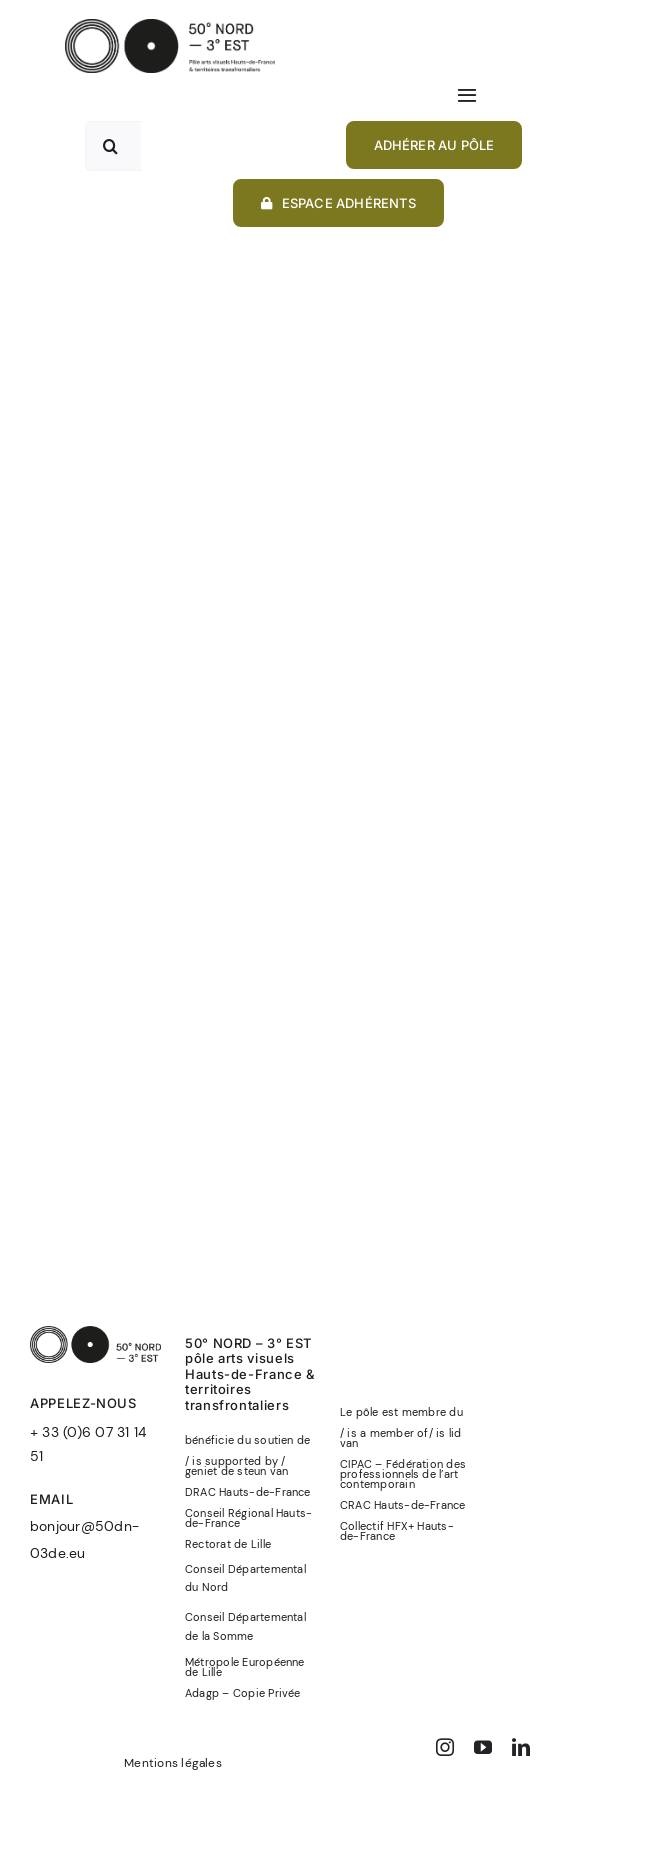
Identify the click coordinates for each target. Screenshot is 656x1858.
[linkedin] (521, 1747)
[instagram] (445, 1747)
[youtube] (483, 1747)
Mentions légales (173, 1763)
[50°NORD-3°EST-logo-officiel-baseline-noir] (170, 26)
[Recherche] (110, 146)
